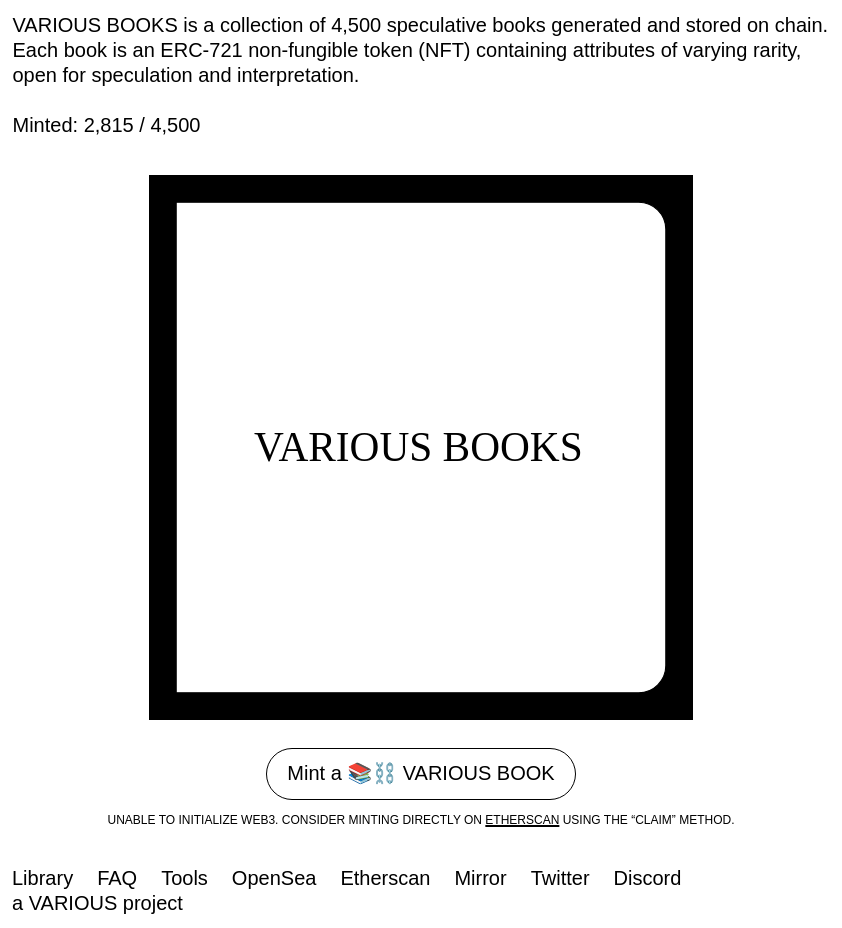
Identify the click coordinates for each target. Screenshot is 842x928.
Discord (648, 878)
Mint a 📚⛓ (420, 773)
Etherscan (385, 878)
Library (42, 878)
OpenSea (274, 878)
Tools (184, 878)
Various (73, 903)
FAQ (117, 878)
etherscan (522, 820)
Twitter (560, 878)
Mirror (480, 878)
